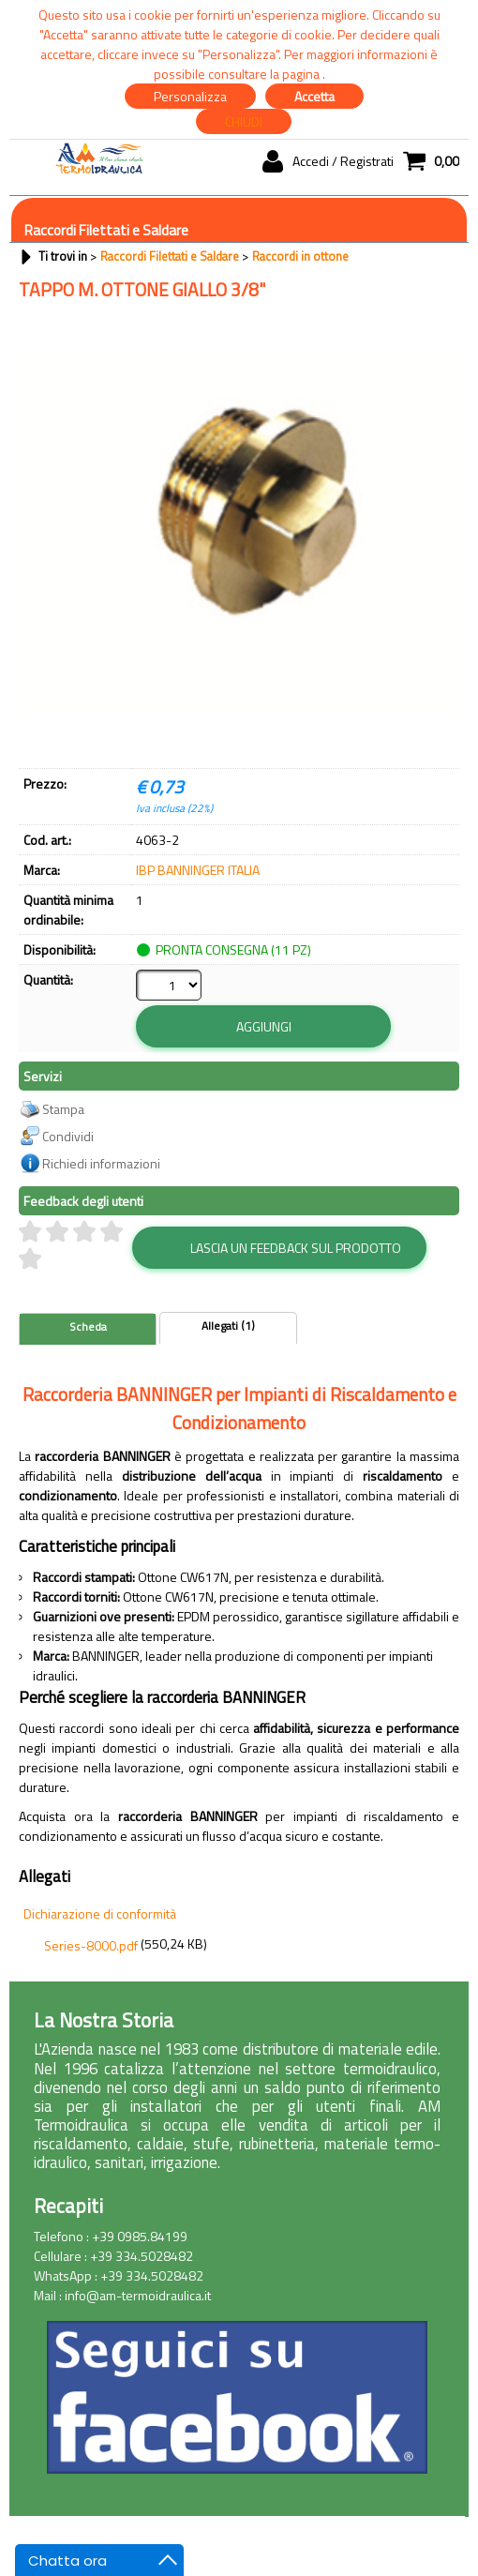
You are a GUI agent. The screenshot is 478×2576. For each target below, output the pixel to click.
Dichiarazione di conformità (99, 1879)
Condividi (68, 1101)
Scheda (88, 1292)
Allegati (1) (228, 1291)
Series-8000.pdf (91, 1911)
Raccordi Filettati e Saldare (106, 230)
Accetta (314, 96)
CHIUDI (243, 121)
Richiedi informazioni (101, 1128)
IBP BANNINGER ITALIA (198, 870)
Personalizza (190, 96)
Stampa (63, 1074)
